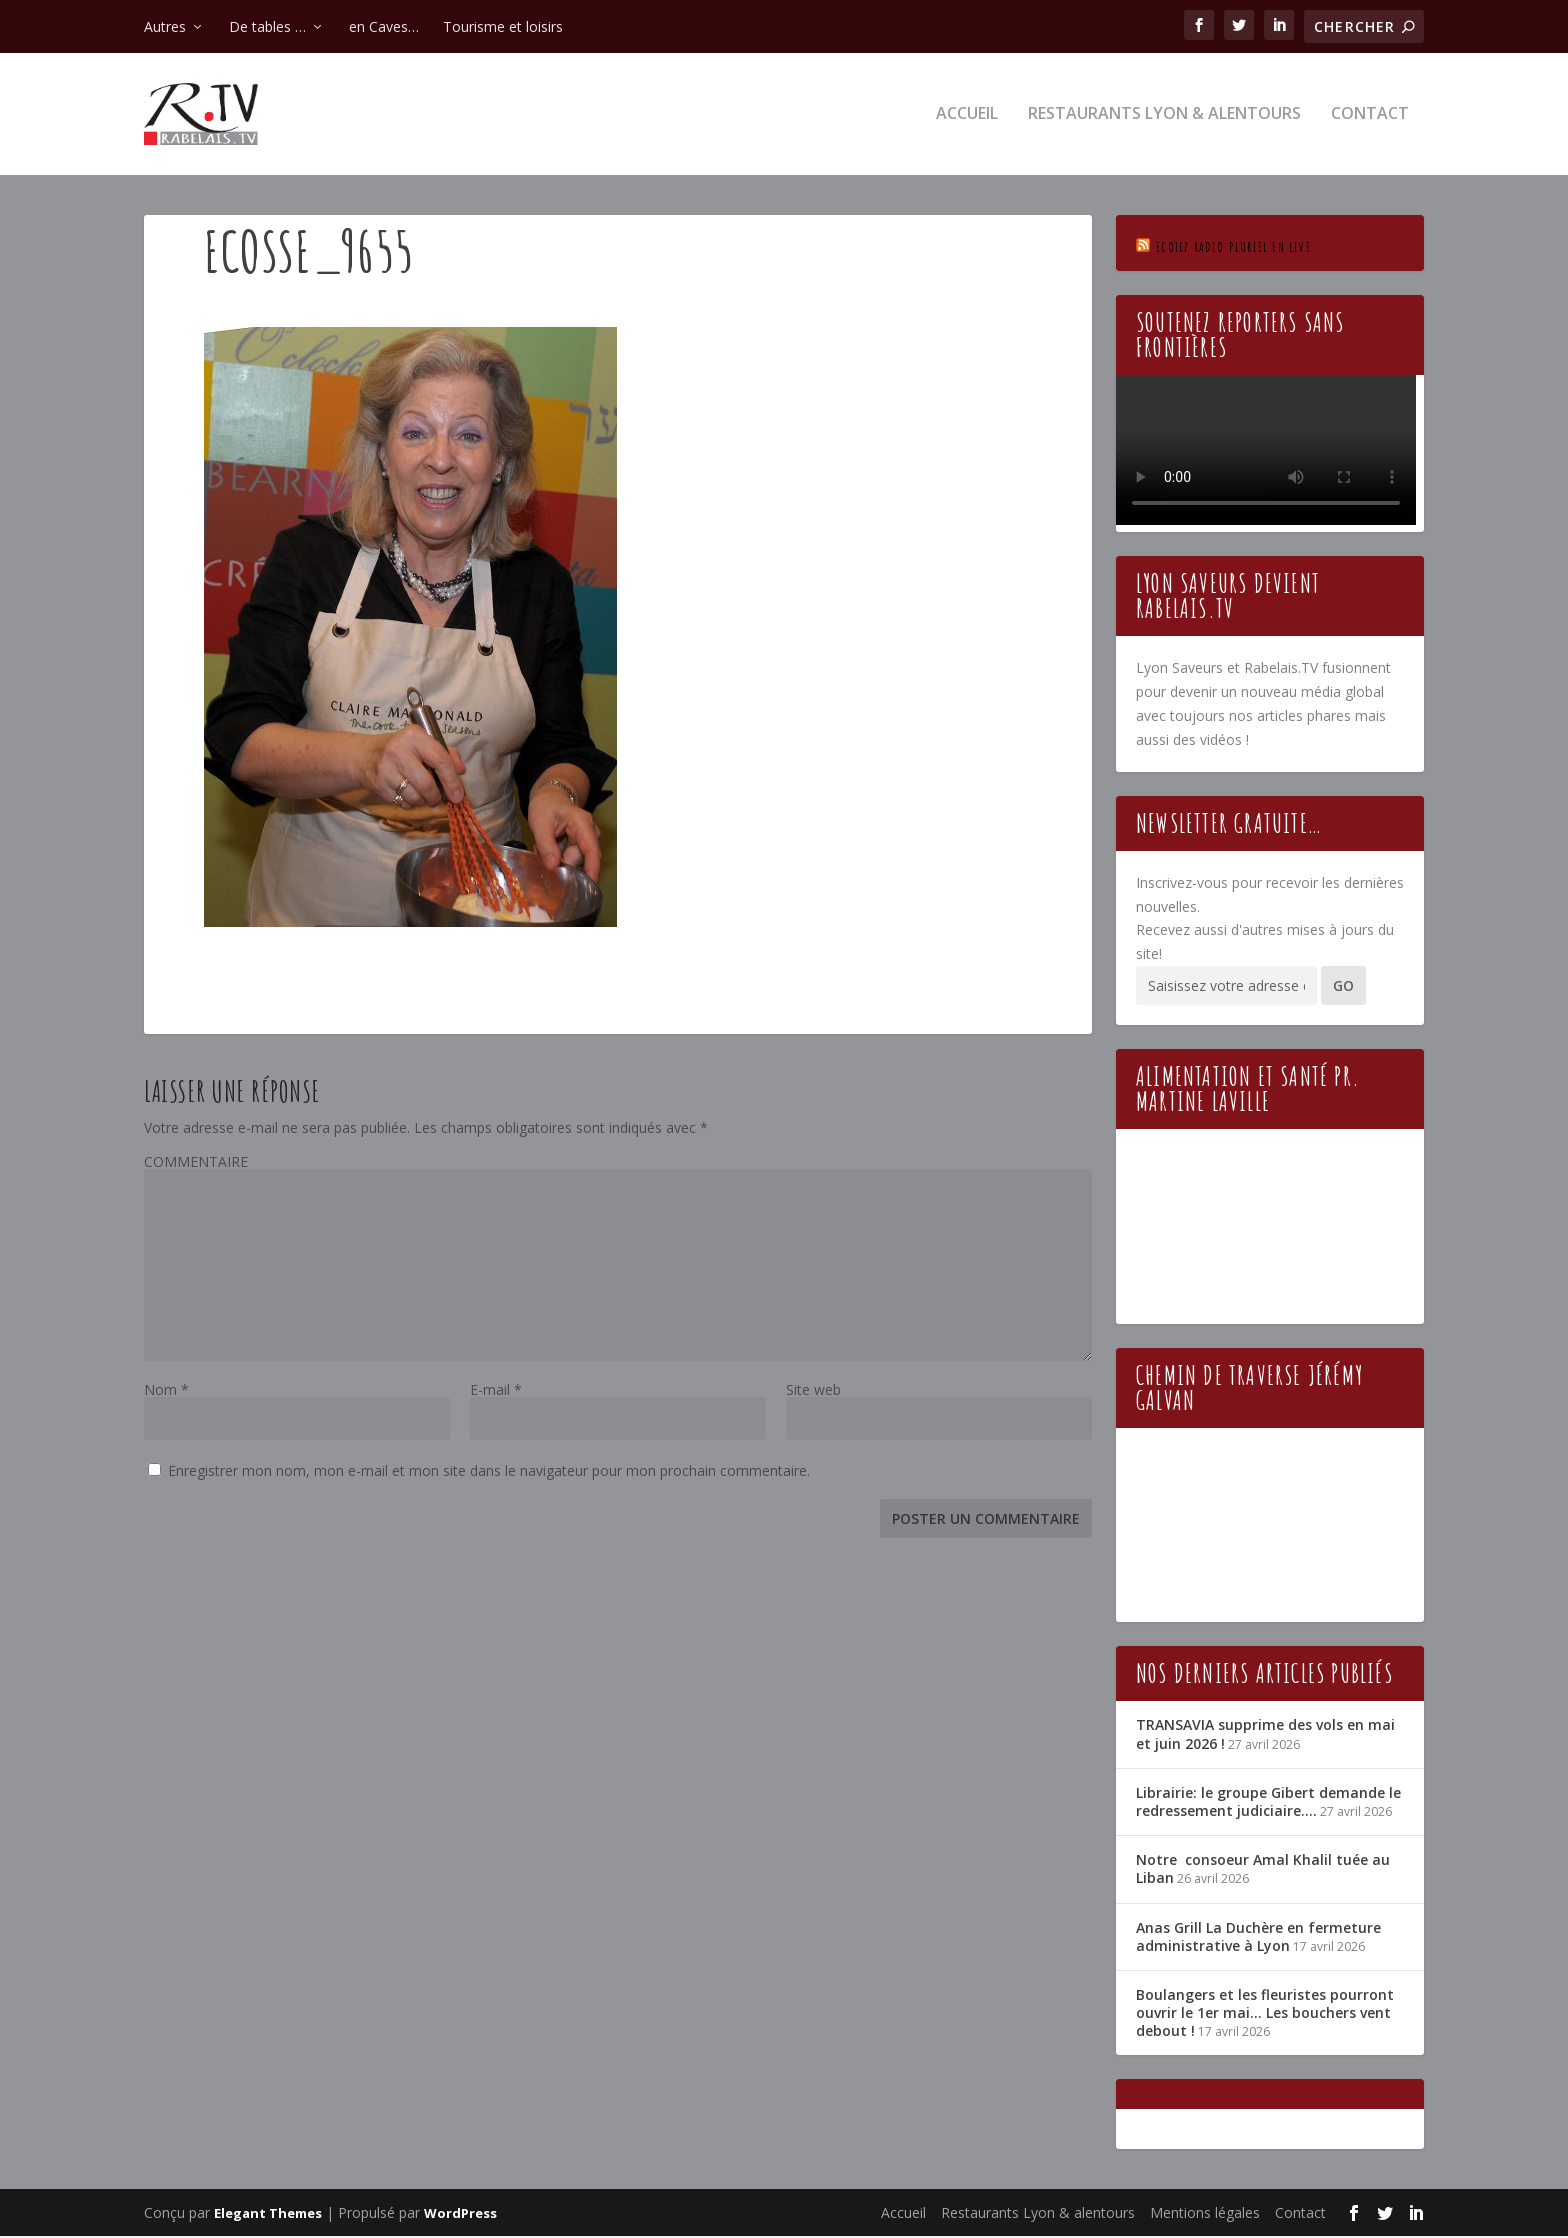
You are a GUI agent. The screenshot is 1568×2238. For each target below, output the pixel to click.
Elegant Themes (268, 2215)
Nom (166, 1391)
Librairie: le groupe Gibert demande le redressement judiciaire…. (1268, 1803)
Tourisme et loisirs (503, 26)
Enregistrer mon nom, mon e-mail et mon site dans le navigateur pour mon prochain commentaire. (489, 1472)
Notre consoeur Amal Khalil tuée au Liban (1263, 1871)
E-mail (496, 1391)
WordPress (460, 2215)
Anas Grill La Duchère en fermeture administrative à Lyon (1258, 1938)
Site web (813, 1391)
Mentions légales (1205, 2214)
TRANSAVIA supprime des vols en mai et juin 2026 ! (1265, 1736)
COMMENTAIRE (196, 1163)
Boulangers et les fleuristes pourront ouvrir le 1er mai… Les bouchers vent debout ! (1265, 2014)
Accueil (967, 116)
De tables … (267, 26)
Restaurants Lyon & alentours (1164, 116)
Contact (1370, 116)
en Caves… (384, 26)
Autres (165, 26)
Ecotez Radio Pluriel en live (1233, 248)
